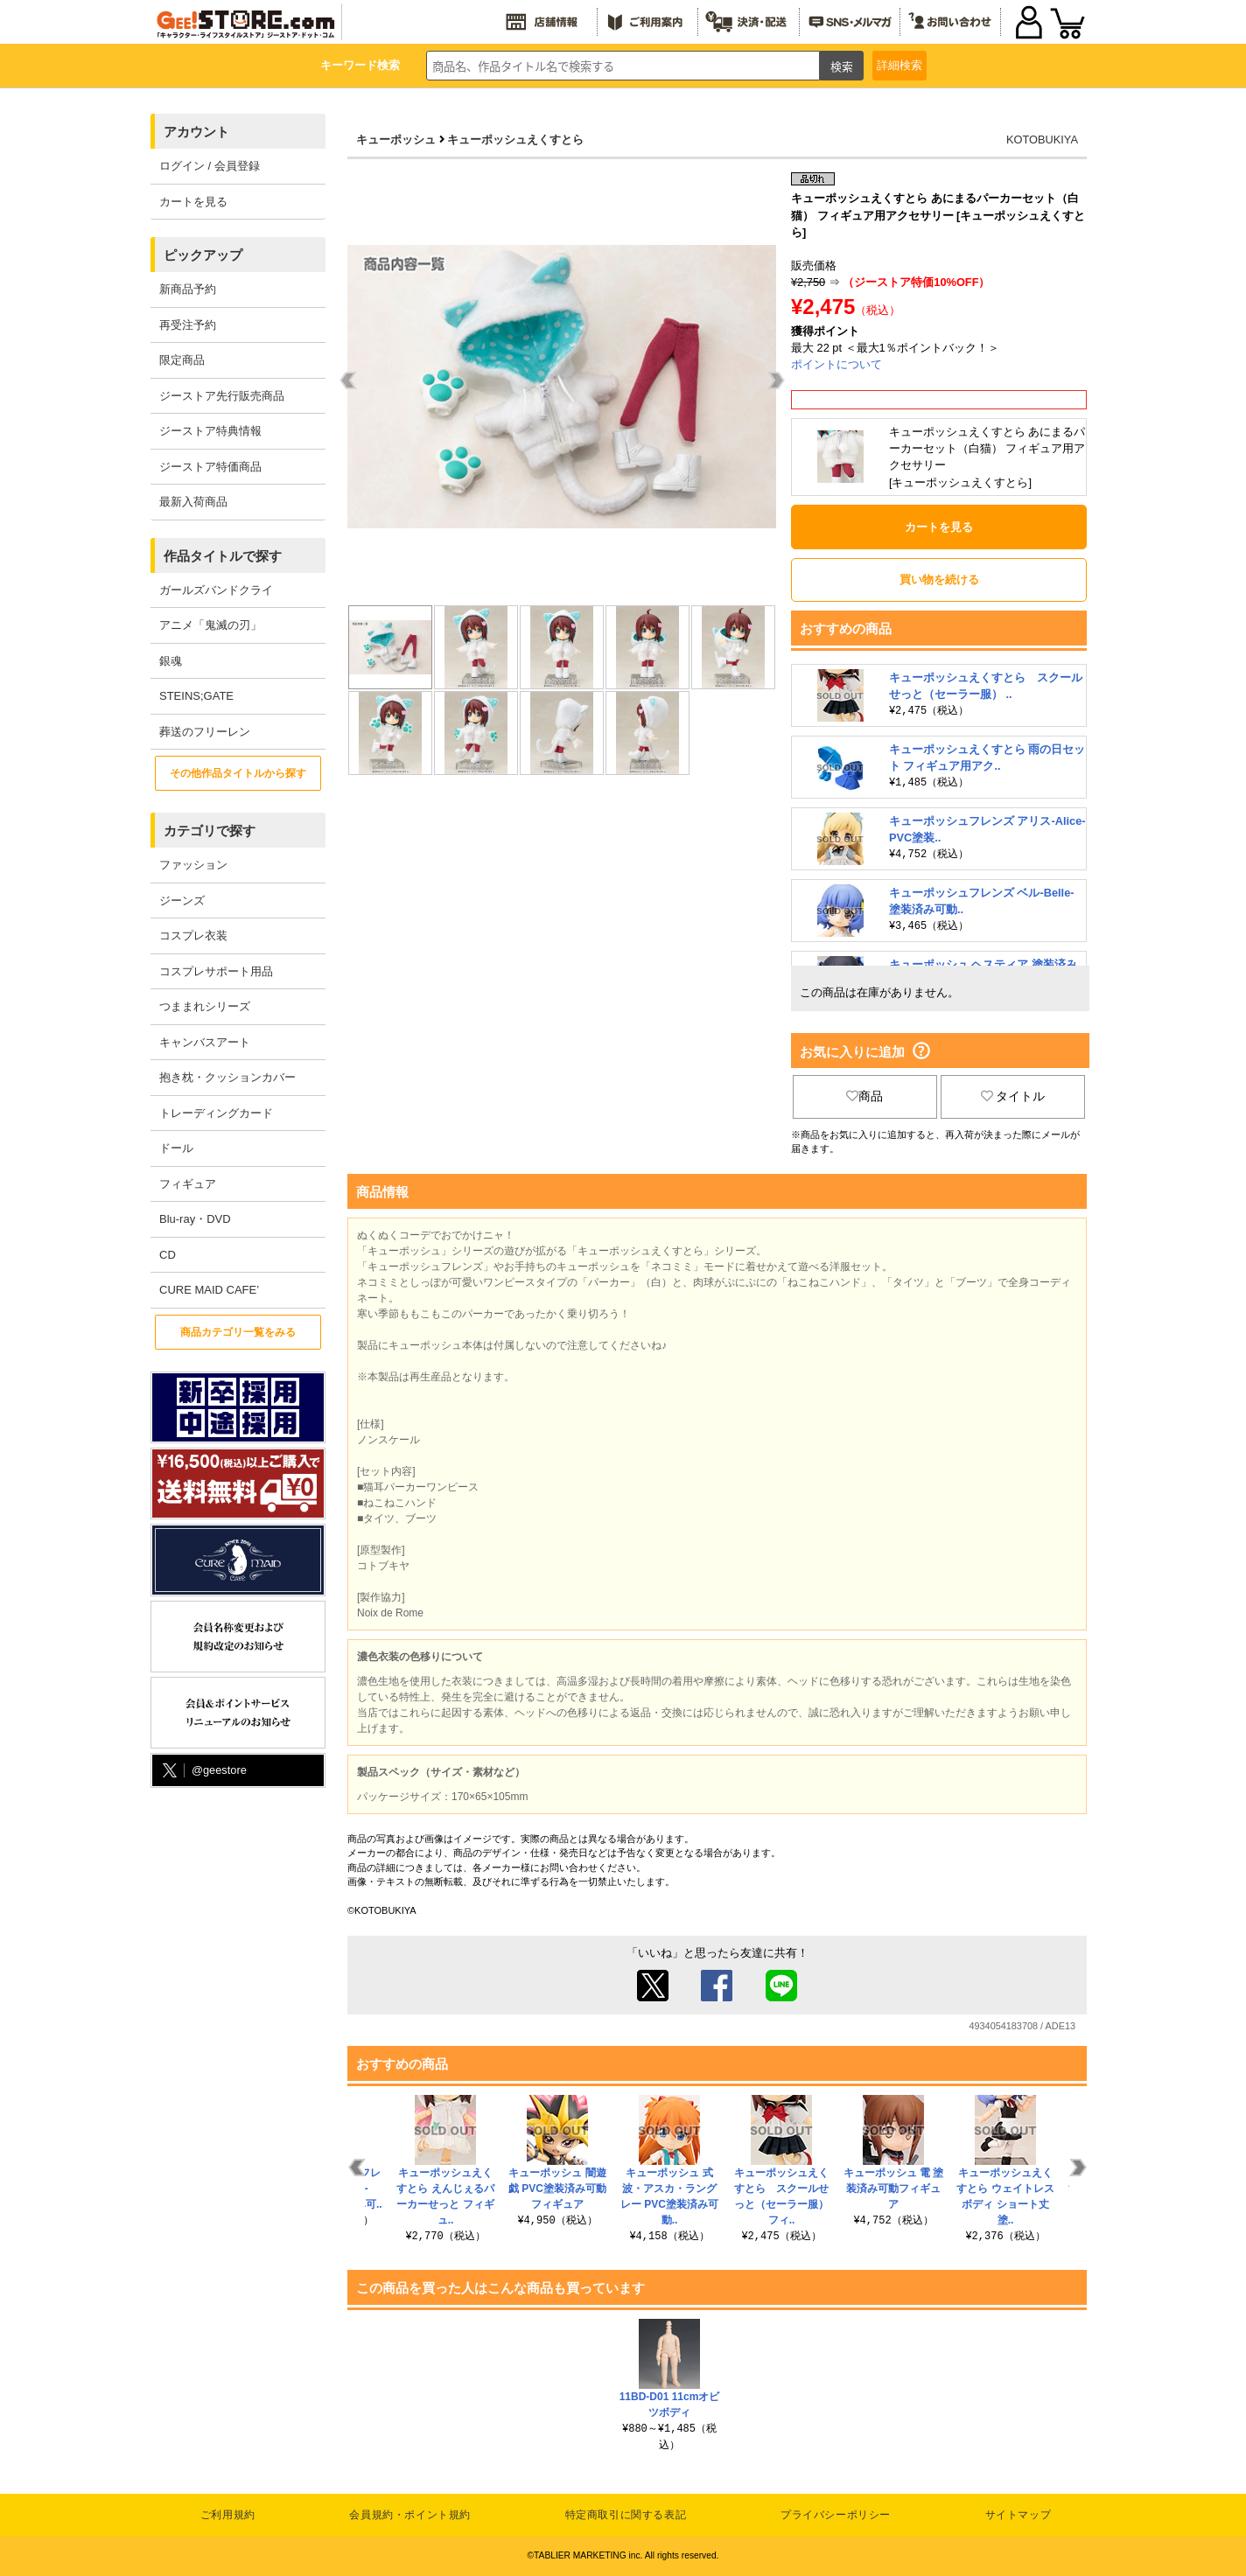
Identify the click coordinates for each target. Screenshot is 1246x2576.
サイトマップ (1018, 2515)
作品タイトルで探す (223, 555)
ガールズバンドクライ (216, 590)
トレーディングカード (216, 1113)
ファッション (193, 864)
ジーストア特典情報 (210, 430)
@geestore (203, 1770)
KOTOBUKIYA (1042, 139)
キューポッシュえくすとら (515, 139)
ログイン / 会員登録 (209, 165)
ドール (176, 1148)
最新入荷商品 (193, 501)
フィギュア (187, 1183)
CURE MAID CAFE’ (209, 1289)
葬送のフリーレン (204, 731)
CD (167, 1254)
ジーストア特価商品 (210, 466)
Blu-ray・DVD (195, 1218)
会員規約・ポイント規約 (410, 2515)
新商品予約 (187, 289)
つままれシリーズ (204, 1006)
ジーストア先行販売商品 (221, 395)
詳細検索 (899, 65)
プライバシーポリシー (835, 2515)
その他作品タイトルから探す (238, 773)
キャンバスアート (204, 1042)
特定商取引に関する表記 (626, 2515)
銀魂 (170, 660)
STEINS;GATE (196, 695)
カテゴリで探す (210, 830)
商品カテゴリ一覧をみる (238, 1332)
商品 (864, 1096)
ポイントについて (836, 364)
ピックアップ (203, 255)
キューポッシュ (396, 139)
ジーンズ (182, 900)
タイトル (1013, 1096)
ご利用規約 (228, 2515)
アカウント (196, 131)
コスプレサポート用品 (216, 971)
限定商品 (182, 360)
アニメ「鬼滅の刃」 (210, 625)
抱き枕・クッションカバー (227, 1077)
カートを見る (193, 201)
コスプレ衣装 (193, 935)
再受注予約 (187, 325)
